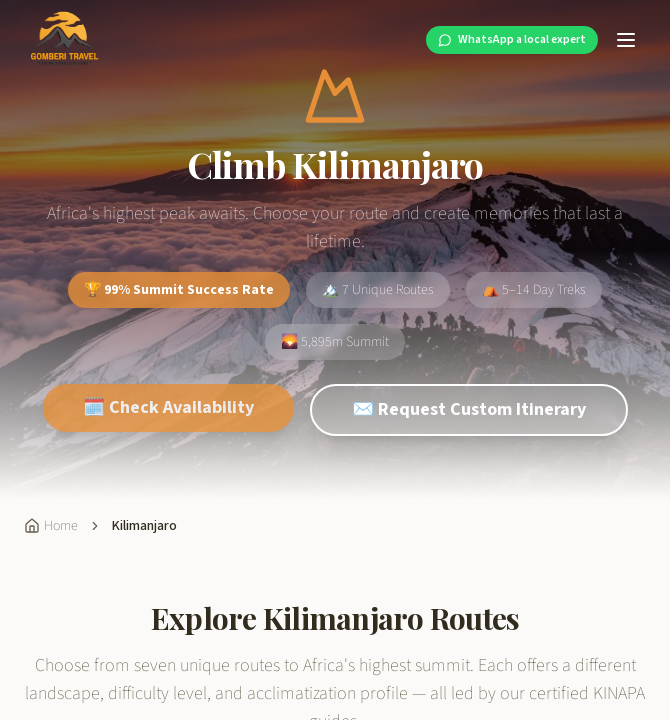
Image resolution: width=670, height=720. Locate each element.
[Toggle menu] (626, 40)
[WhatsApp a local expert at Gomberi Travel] (512, 40)
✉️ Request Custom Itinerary (469, 423)
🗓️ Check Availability (168, 421)
